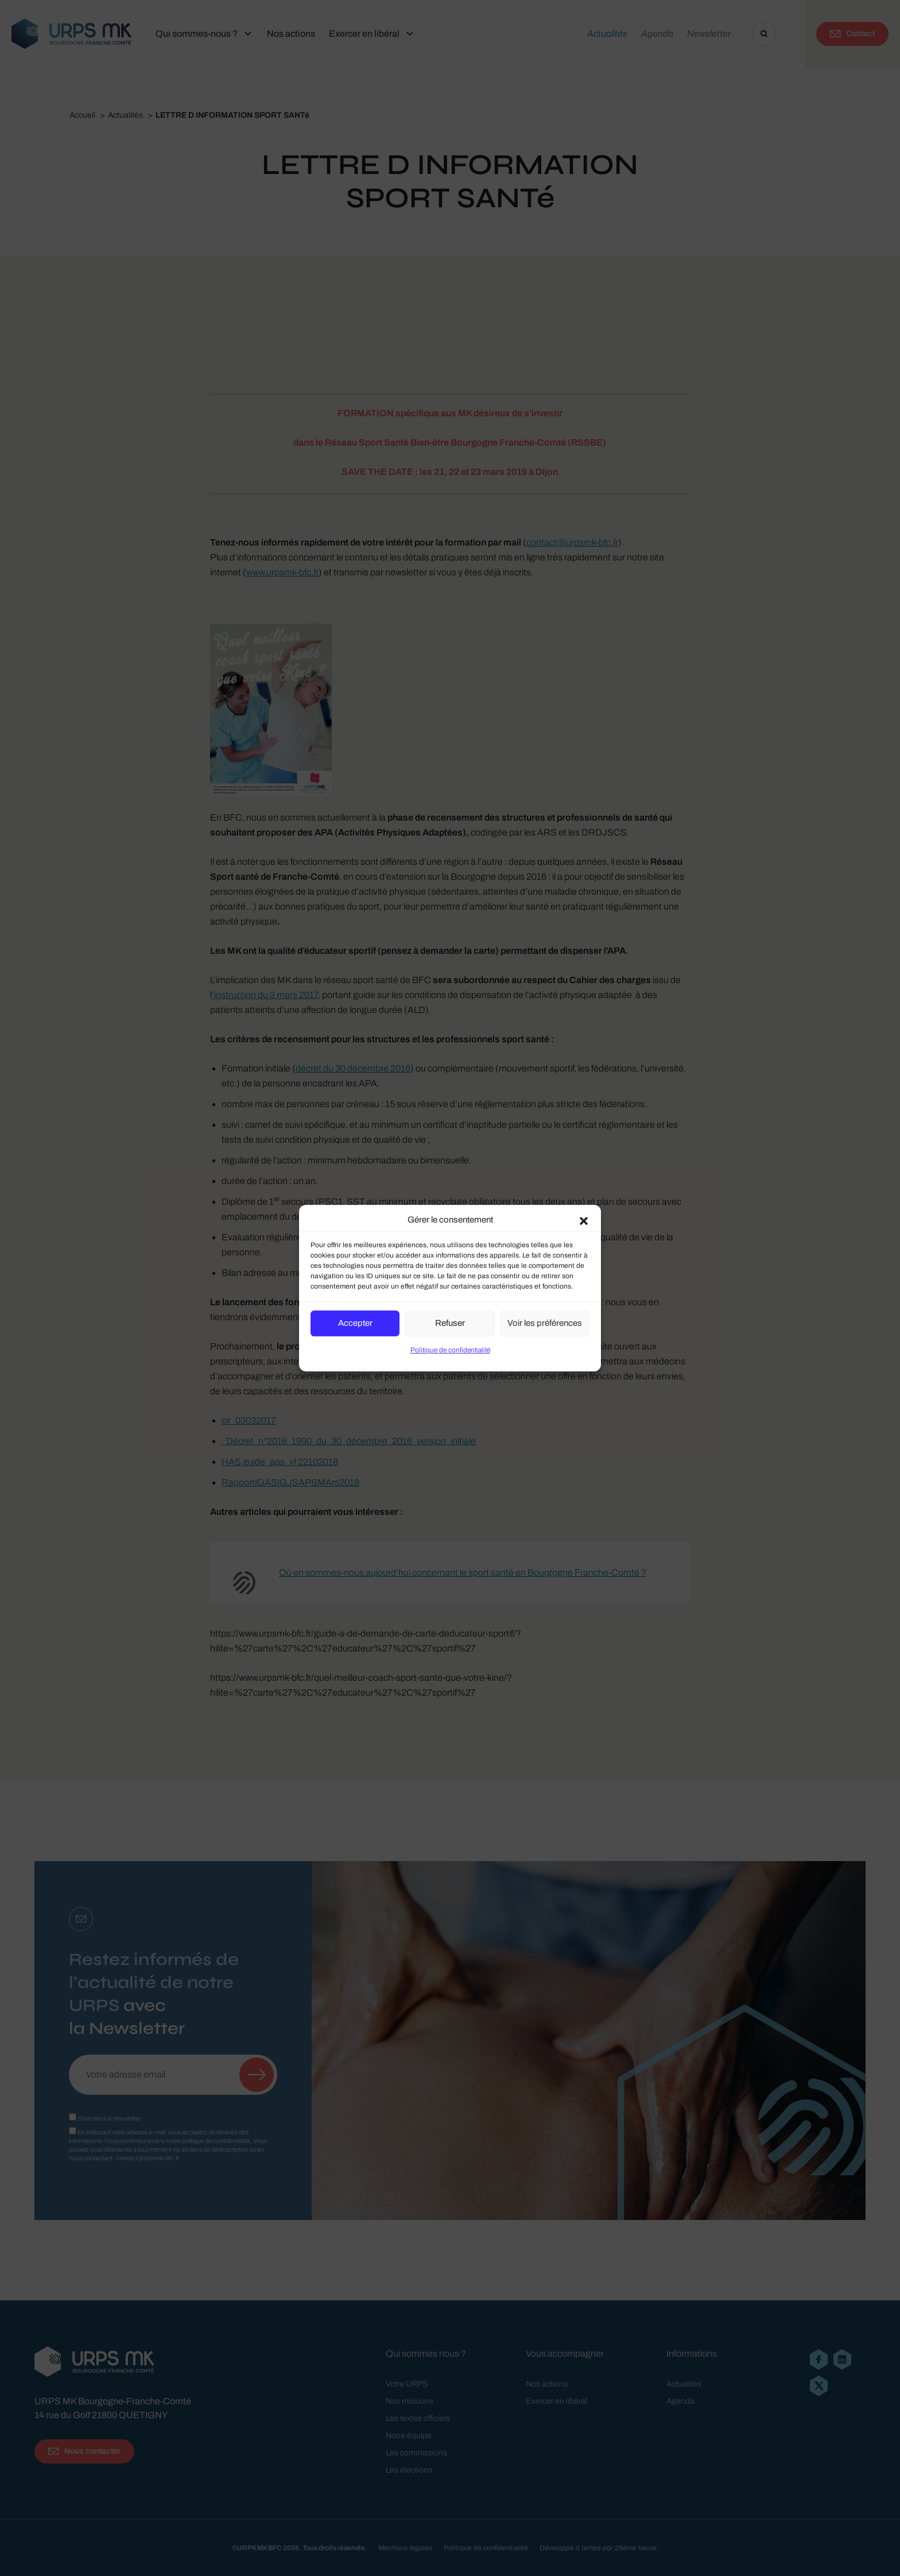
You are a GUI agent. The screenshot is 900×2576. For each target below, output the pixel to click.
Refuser (450, 1323)
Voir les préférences (544, 1323)
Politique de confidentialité (450, 1350)
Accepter (355, 1323)
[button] (583, 1220)
